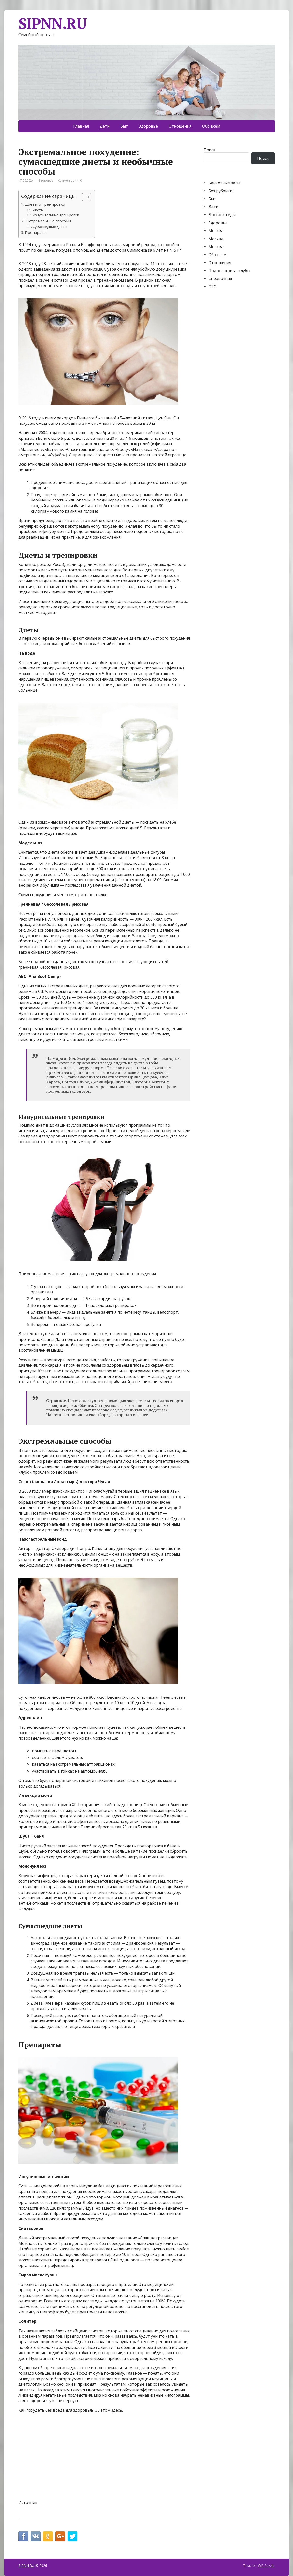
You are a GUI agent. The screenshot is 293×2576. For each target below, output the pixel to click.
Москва (216, 230)
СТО (213, 286)
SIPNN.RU (52, 23)
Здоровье (148, 126)
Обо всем (211, 126)
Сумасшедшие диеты (50, 226)
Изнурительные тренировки (56, 215)
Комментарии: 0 (70, 180)
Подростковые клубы (229, 270)
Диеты (38, 210)
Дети (105, 126)
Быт (124, 126)
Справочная (220, 278)
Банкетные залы (224, 183)
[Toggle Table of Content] (84, 197)
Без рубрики (220, 191)
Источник (27, 2502)
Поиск (209, 149)
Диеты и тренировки (45, 204)
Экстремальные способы (48, 220)
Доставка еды (222, 214)
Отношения (180, 126)
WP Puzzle (266, 2565)
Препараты (35, 232)
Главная (81, 126)
